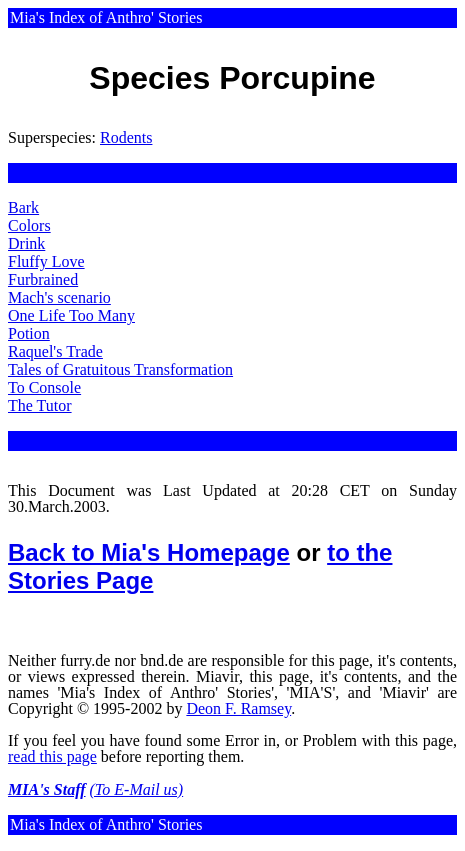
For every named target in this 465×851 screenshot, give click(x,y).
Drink (26, 243)
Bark (23, 207)
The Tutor (40, 405)
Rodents (126, 137)
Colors (29, 225)
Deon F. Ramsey (238, 708)
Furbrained (43, 279)
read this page (52, 756)
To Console (44, 387)
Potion (29, 333)
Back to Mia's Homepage (149, 552)
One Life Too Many (71, 315)
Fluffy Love (46, 261)
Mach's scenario (59, 297)
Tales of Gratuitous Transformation (120, 369)
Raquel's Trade (55, 351)
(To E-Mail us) (137, 789)
